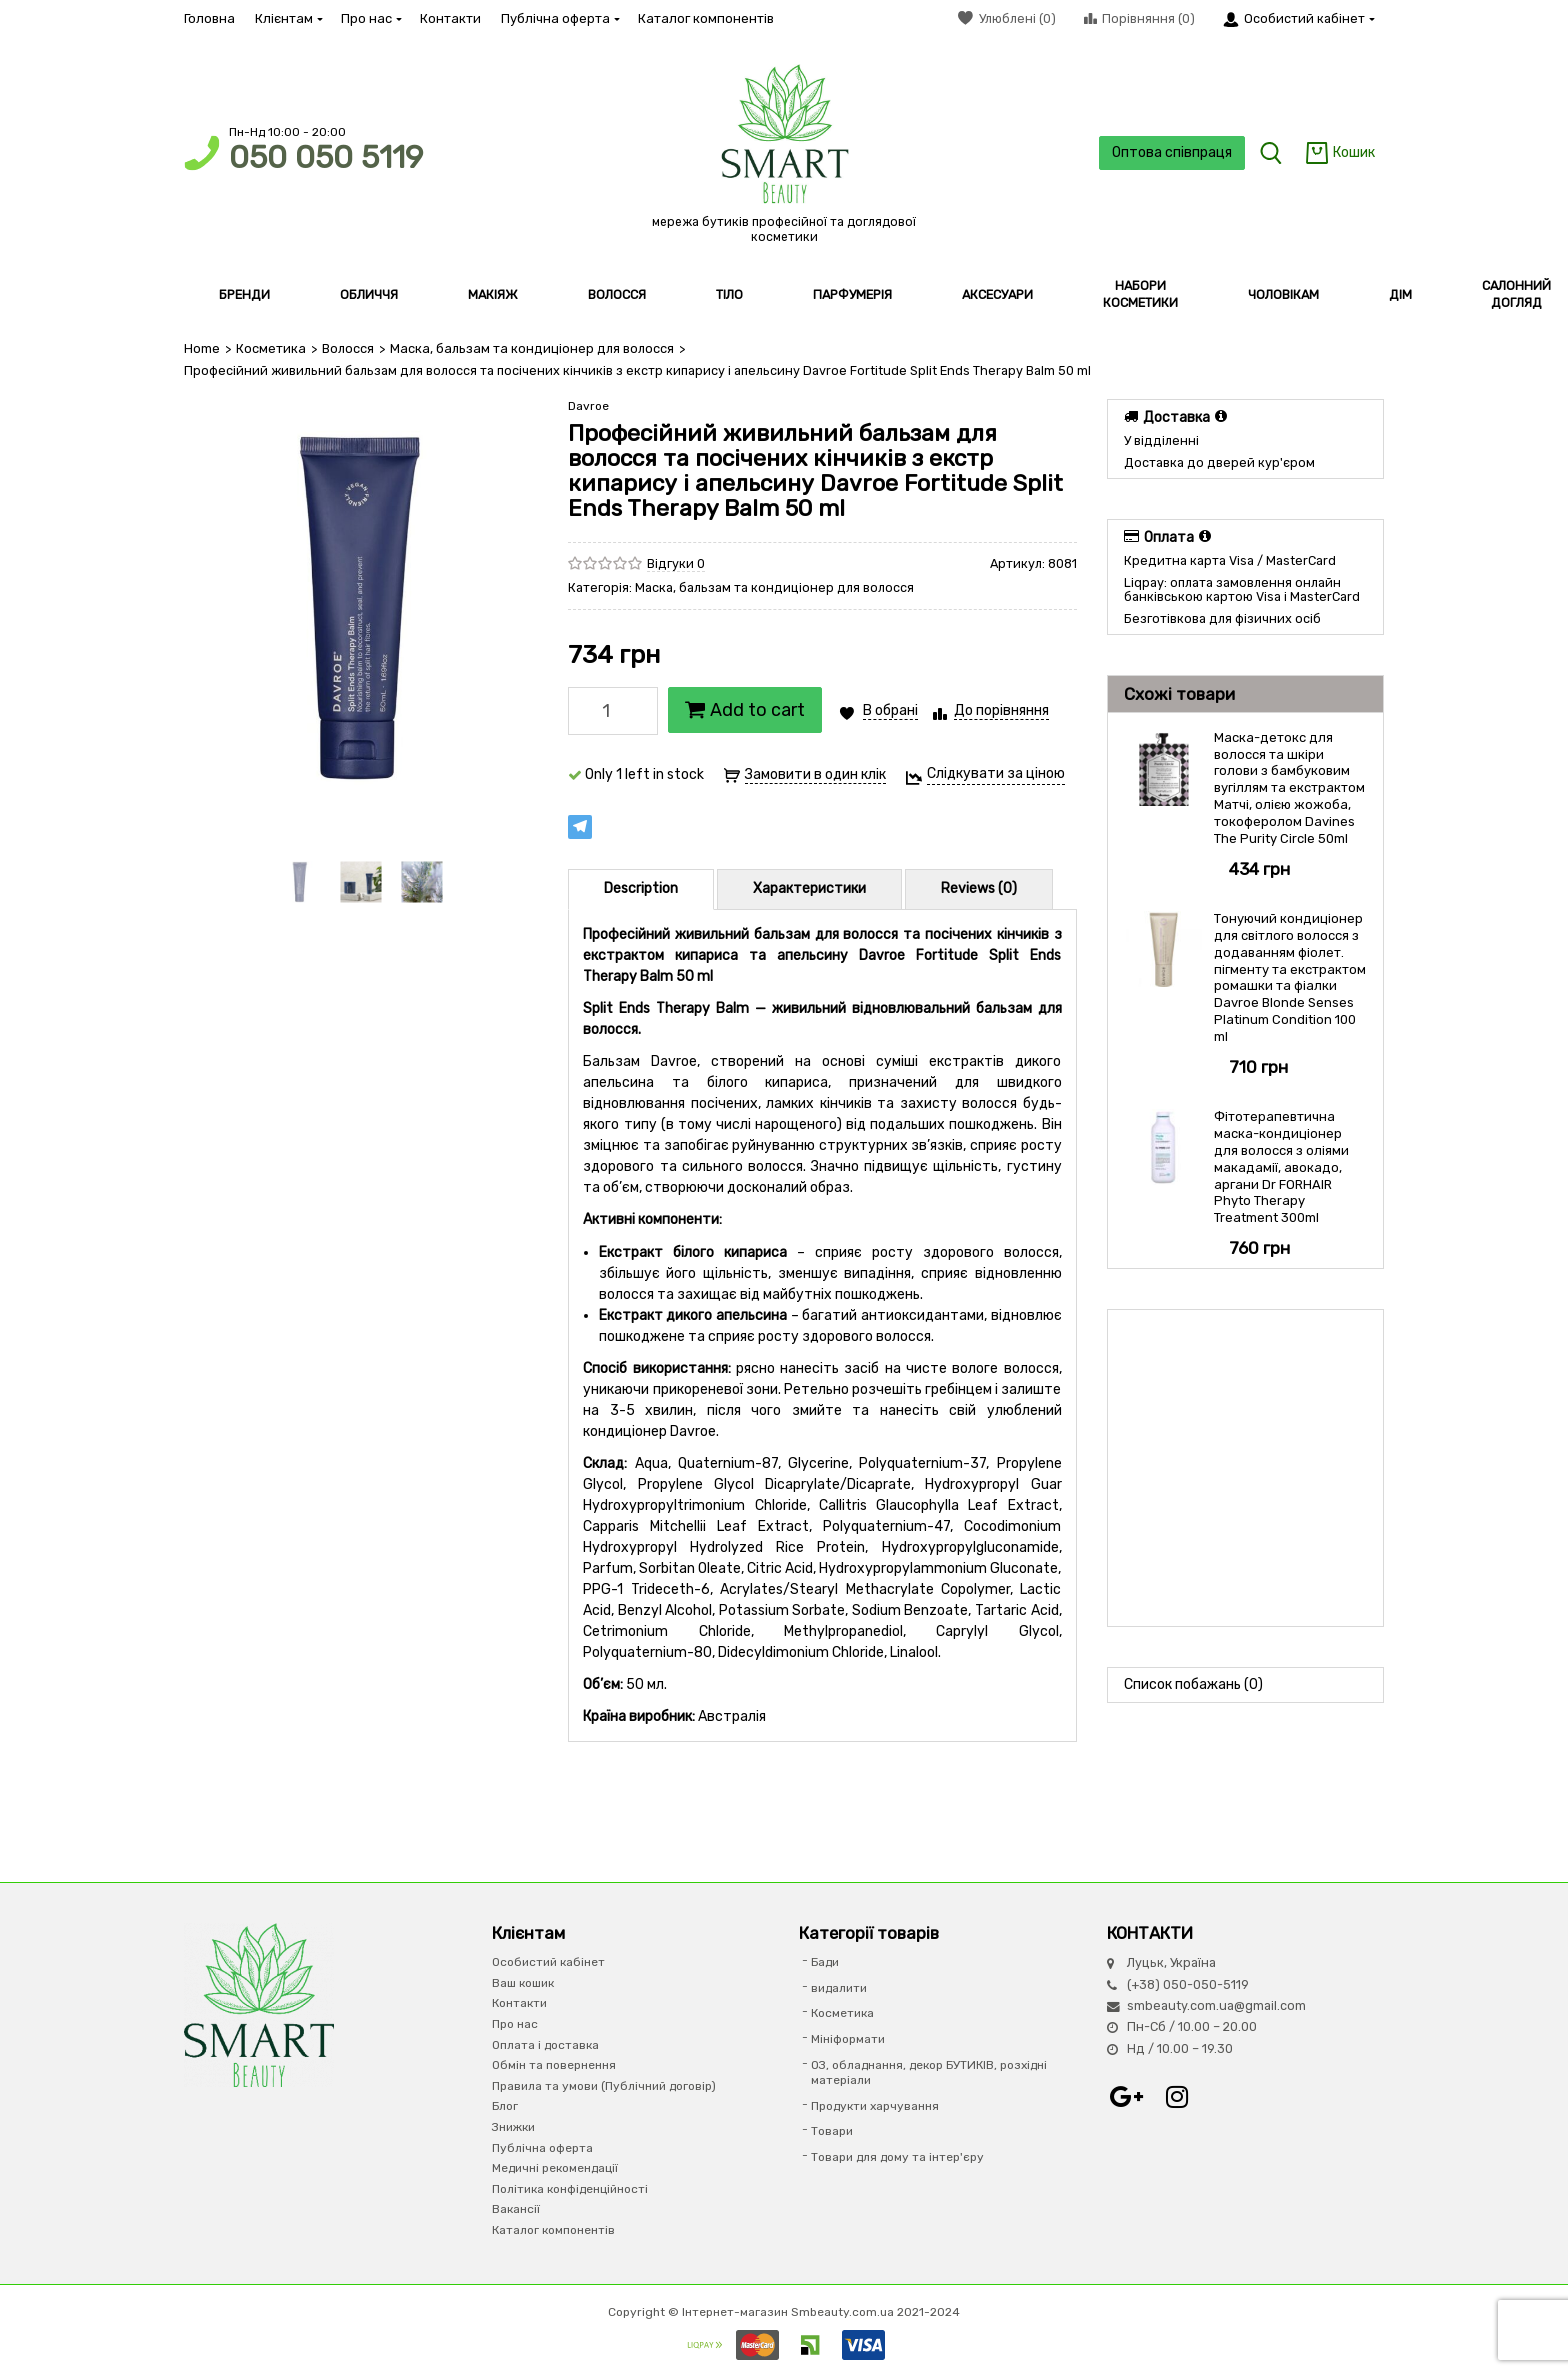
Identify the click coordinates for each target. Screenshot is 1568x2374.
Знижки (513, 2127)
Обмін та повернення (554, 2065)
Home (202, 348)
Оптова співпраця (1170, 152)
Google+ (1127, 2097)
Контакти (450, 18)
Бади (825, 1962)
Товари (832, 2131)
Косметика (270, 348)
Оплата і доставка (545, 2044)
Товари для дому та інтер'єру (897, 2157)
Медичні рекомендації (555, 2168)
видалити (839, 1987)
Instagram (1177, 2097)
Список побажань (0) (1193, 1684)
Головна (209, 18)
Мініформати (848, 2039)
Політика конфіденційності (570, 2188)
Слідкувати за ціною (996, 773)
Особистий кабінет (548, 1962)
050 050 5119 (326, 157)
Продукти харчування (875, 2105)
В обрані (890, 710)
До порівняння (1001, 710)
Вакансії (516, 2209)
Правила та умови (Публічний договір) (604, 2085)
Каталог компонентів (706, 18)
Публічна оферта (559, 18)
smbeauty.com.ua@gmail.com (1216, 2005)
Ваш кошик (523, 1982)
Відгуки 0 (676, 562)
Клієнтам (288, 18)
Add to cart (745, 710)
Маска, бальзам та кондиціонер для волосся (528, 348)
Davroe (588, 406)
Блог (505, 2106)
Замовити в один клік (815, 774)
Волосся (347, 348)
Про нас (370, 18)
